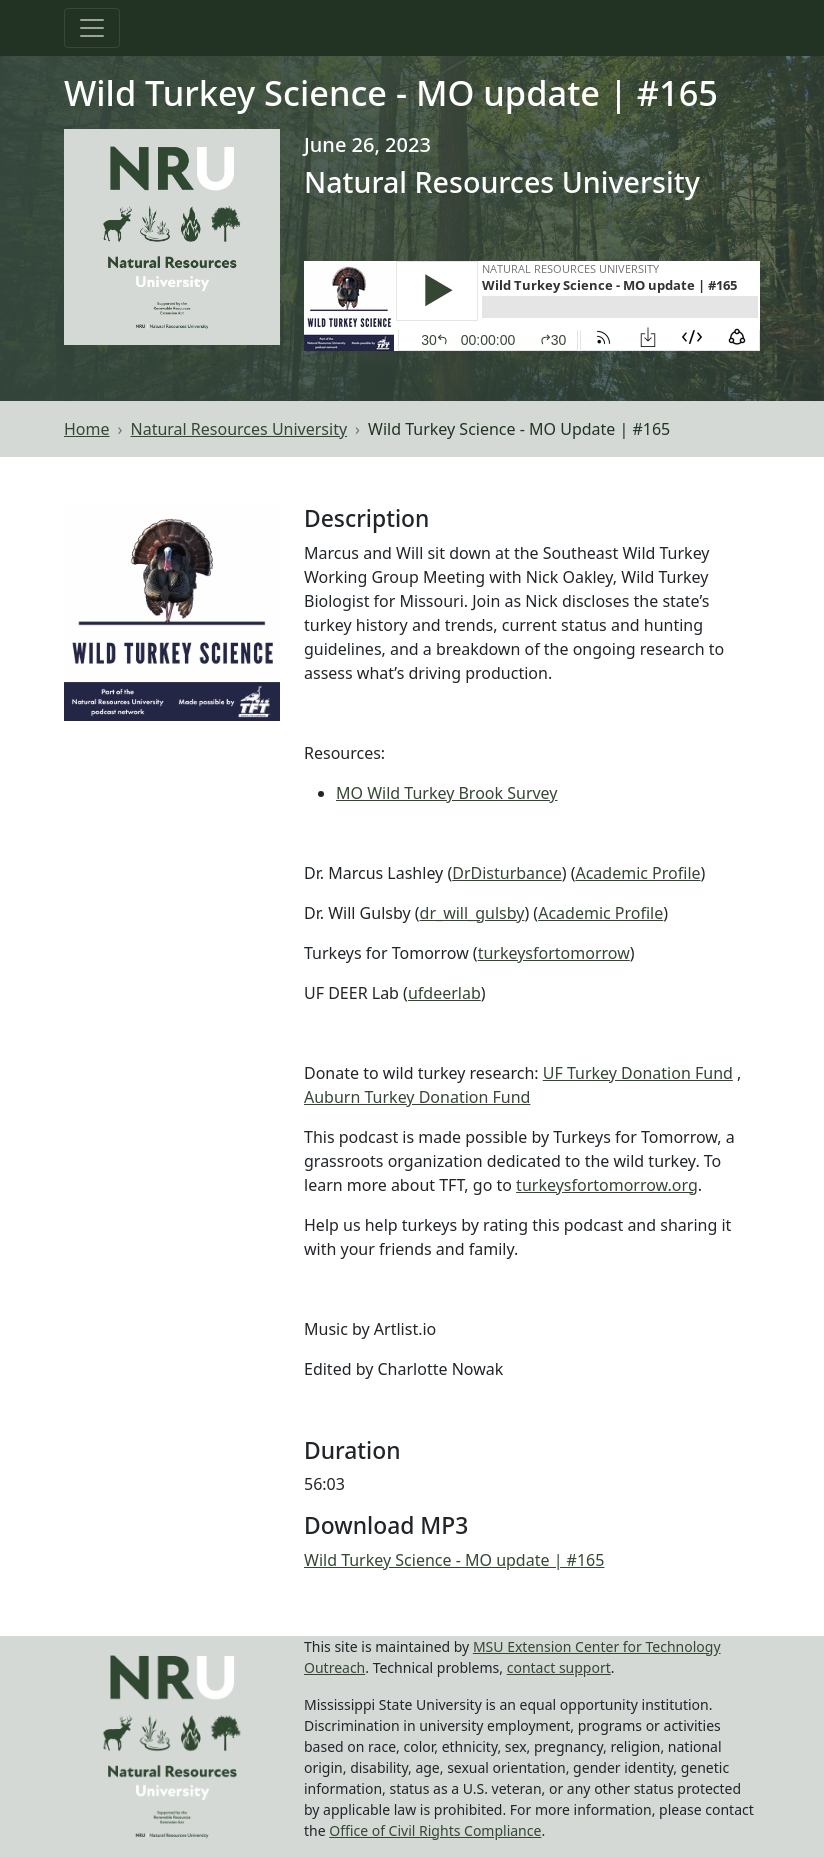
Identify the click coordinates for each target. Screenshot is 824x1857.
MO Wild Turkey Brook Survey (447, 793)
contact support (559, 1667)
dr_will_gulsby (472, 913)
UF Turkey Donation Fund (638, 1073)
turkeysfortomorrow (554, 953)
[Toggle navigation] (92, 28)
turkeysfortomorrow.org (607, 1185)
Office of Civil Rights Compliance (435, 1830)
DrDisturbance (506, 873)
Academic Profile (637, 873)
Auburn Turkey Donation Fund (417, 1097)
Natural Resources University (239, 429)
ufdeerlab (444, 993)
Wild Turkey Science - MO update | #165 (454, 1560)
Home (87, 429)
